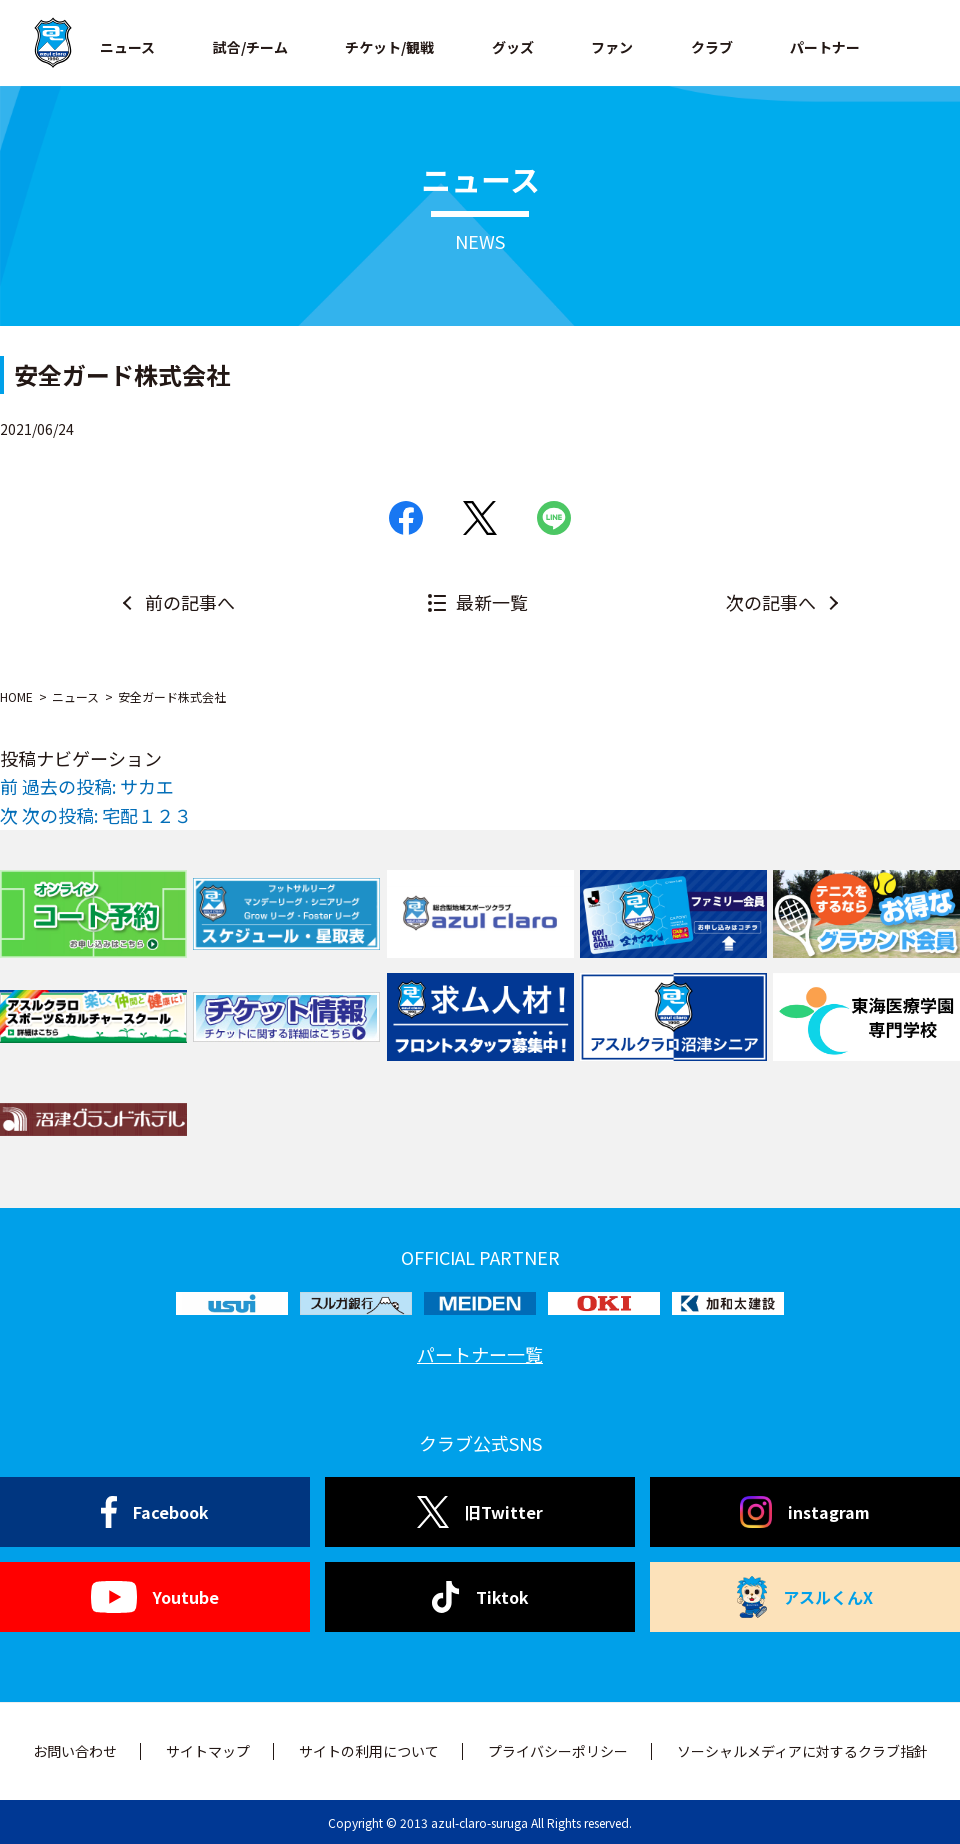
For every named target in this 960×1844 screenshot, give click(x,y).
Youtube (154, 1597)
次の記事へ (771, 602)
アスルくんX (805, 1597)
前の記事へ (190, 602)
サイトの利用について (369, 1751)
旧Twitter (479, 1512)
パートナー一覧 (480, 1354)
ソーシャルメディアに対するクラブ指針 (802, 1751)
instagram (805, 1512)
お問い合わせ (75, 1751)
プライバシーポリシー (558, 1751)
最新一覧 (492, 602)
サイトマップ (208, 1751)
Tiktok (480, 1597)
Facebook (155, 1512)
